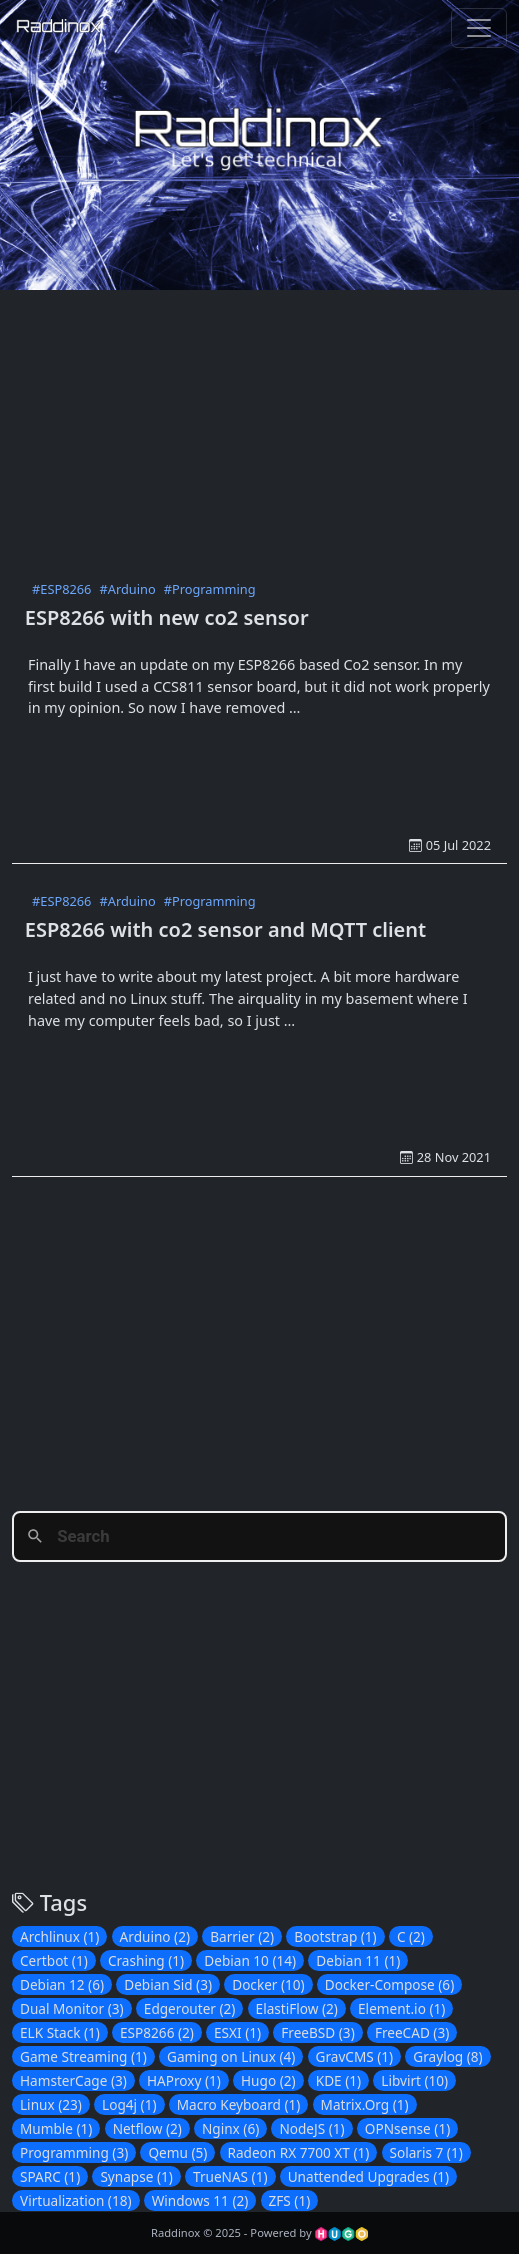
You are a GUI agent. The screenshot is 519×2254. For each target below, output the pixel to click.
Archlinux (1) (59, 1936)
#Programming (210, 589)
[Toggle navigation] (479, 28)
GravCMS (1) (355, 2056)
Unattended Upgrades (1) (368, 2176)
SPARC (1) (50, 2176)
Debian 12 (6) (62, 1984)
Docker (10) (268, 1984)
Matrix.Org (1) (365, 2104)
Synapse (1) (136, 2176)
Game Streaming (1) (83, 2056)
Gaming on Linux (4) (231, 2056)
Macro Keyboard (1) (239, 2104)
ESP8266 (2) (157, 2032)
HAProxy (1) (184, 2080)
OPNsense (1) (407, 2128)
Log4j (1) (129, 2104)
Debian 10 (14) (250, 1960)
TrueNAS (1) (230, 2176)
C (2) (411, 1936)
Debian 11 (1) (358, 1960)
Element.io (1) (401, 2008)
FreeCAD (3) (412, 2032)
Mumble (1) (56, 2128)
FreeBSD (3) (317, 2032)
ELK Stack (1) (60, 2032)
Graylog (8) (447, 2056)
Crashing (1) (146, 1960)
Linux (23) (51, 2104)
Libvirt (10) (414, 2080)
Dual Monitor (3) (72, 2008)
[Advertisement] (265, 430)
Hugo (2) (268, 2080)
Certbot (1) (54, 1960)
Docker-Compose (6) (389, 1984)
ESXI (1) (237, 2032)
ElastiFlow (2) (297, 2008)
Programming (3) (74, 2152)
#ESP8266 (61, 589)
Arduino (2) (155, 1936)
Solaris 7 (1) (426, 2152)
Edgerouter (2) (190, 2008)
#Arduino (127, 589)
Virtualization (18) (76, 2200)
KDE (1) (338, 2080)
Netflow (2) (147, 2128)
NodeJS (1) (311, 2128)
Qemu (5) (177, 2152)
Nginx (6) (230, 2128)
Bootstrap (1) (335, 1936)
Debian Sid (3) (168, 1984)
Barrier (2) (242, 1936)
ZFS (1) (290, 2200)
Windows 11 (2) (200, 2200)
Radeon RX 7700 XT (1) (299, 2152)
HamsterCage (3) (73, 2080)
